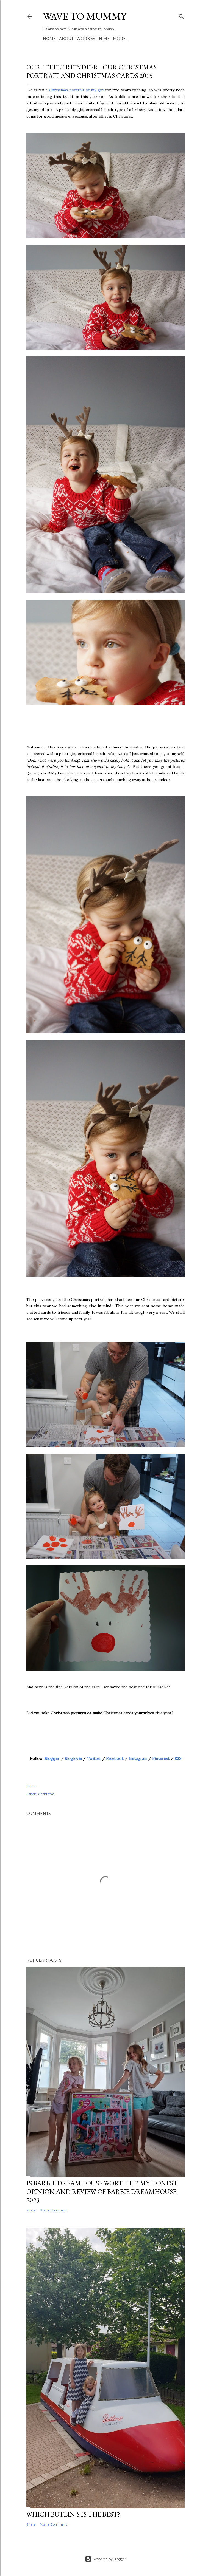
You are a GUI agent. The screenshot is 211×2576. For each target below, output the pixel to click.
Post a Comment (53, 2210)
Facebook (115, 1758)
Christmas (46, 1794)
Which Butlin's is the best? (73, 2514)
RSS (177, 1758)
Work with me (93, 38)
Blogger (52, 1758)
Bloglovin (73, 1758)
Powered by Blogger (105, 2559)
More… (120, 38)
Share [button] (30, 1786)
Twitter (94, 1758)
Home (49, 38)
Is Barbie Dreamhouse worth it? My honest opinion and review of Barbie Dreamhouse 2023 (101, 2191)
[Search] (181, 15)
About (66, 38)
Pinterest (161, 1758)
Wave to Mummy (84, 16)
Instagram (138, 1758)
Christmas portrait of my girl (76, 89)
